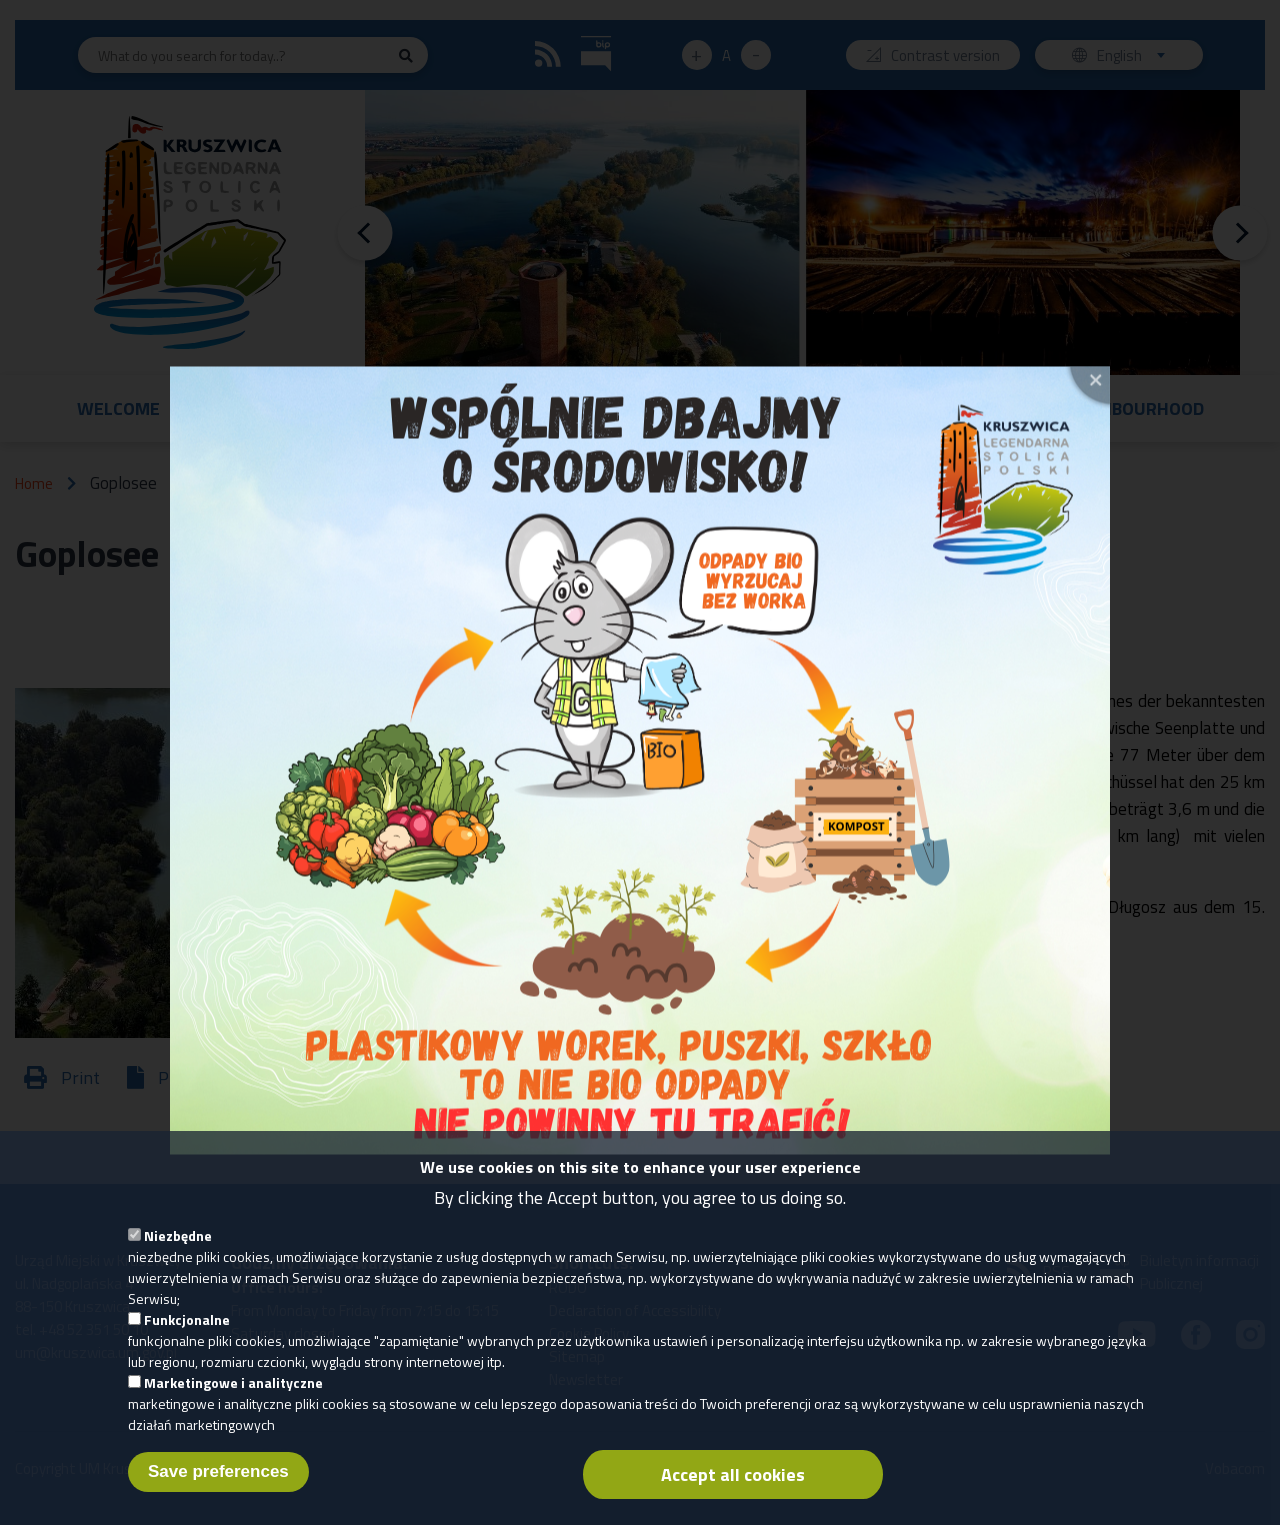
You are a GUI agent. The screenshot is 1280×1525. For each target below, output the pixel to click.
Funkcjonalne (187, 1339)
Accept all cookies (733, 1494)
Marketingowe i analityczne (233, 1402)
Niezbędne (178, 1255)
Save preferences (218, 1491)
